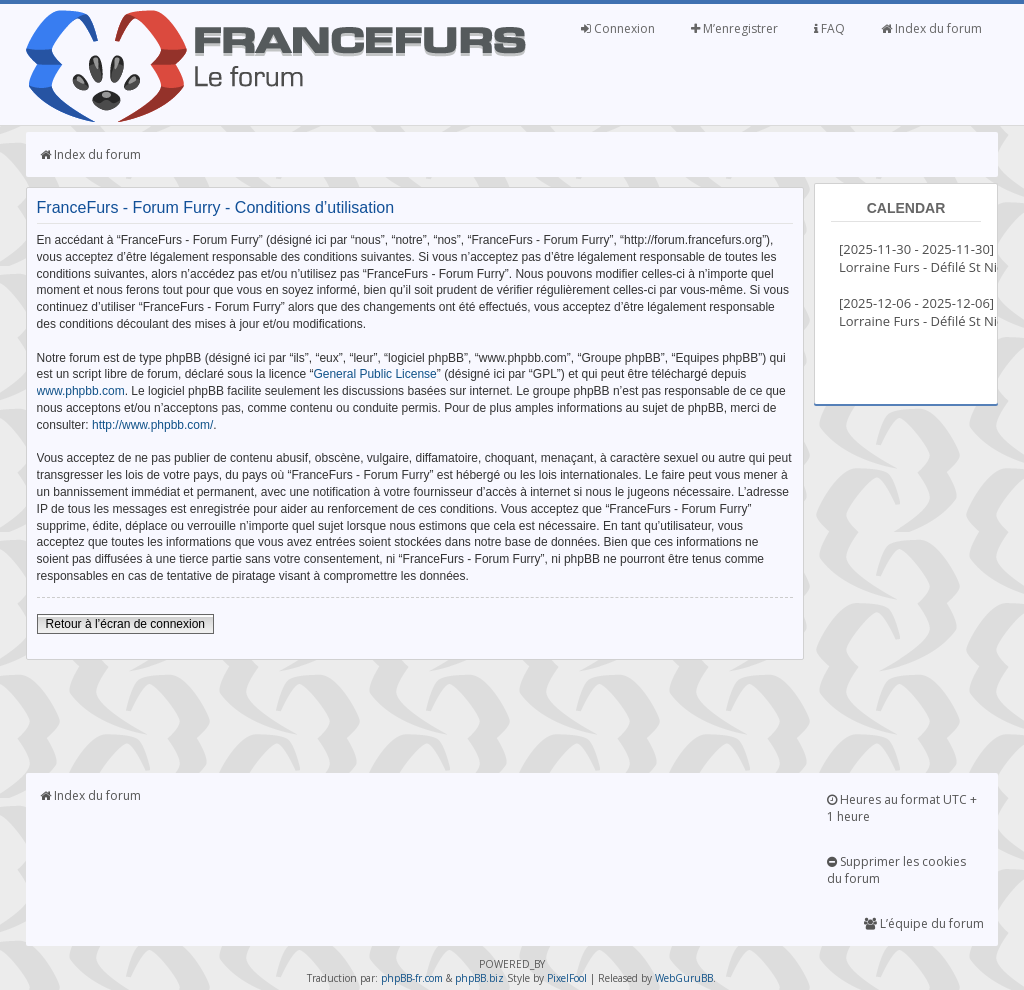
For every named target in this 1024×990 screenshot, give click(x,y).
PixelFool (567, 978)
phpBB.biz (479, 978)
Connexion (618, 28)
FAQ (829, 28)
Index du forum (931, 28)
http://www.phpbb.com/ (152, 425)
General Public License (374, 374)
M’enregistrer (734, 28)
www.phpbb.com (81, 391)
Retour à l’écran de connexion (125, 624)
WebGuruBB (684, 978)
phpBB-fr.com (412, 978)
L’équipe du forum (924, 923)
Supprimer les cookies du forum (896, 870)
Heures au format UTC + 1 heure (902, 808)
